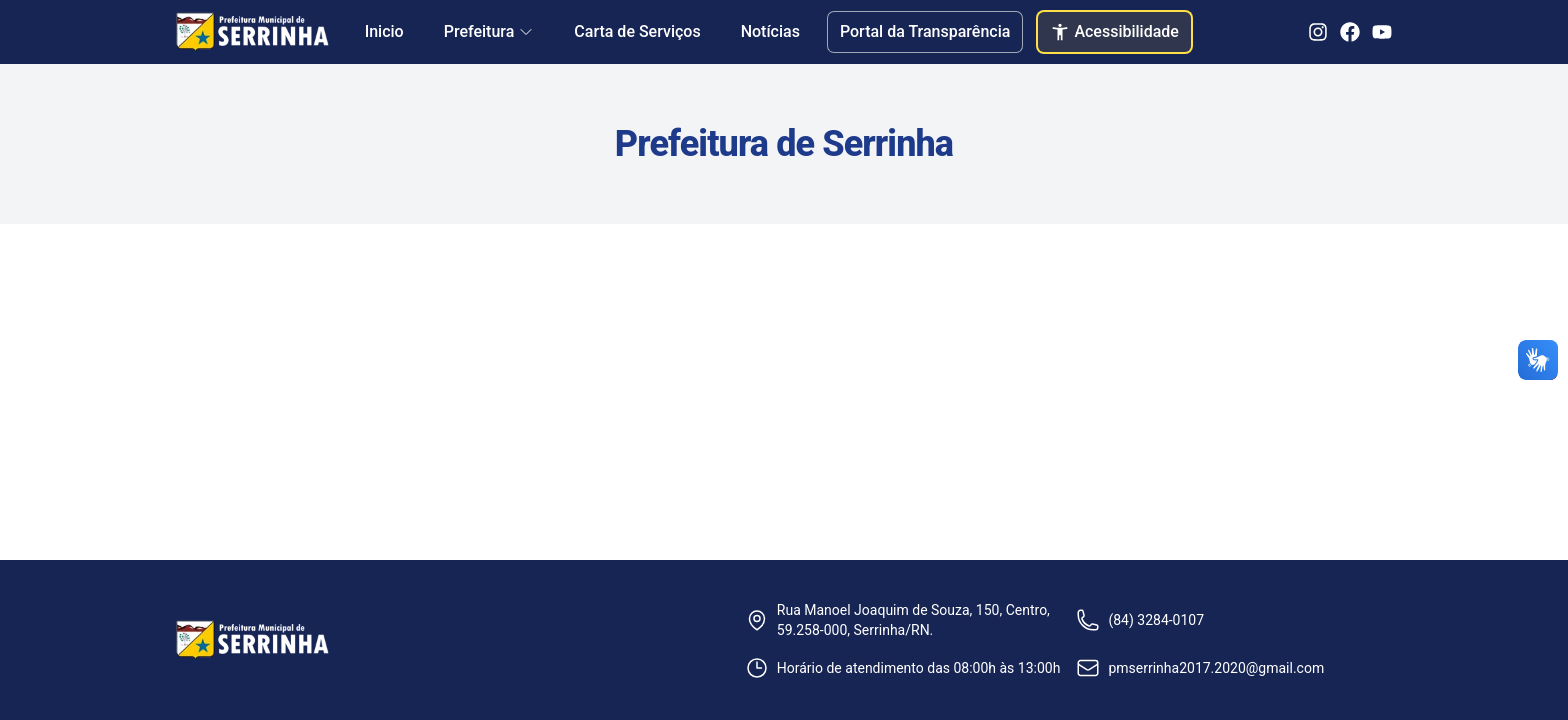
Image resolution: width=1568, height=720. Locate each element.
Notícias (770, 31)
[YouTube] (1382, 32)
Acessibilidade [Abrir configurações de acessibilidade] (1114, 32)
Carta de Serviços (637, 31)
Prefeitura (489, 31)
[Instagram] (1318, 32)
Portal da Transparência (925, 31)
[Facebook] (1350, 32)
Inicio (384, 31)
